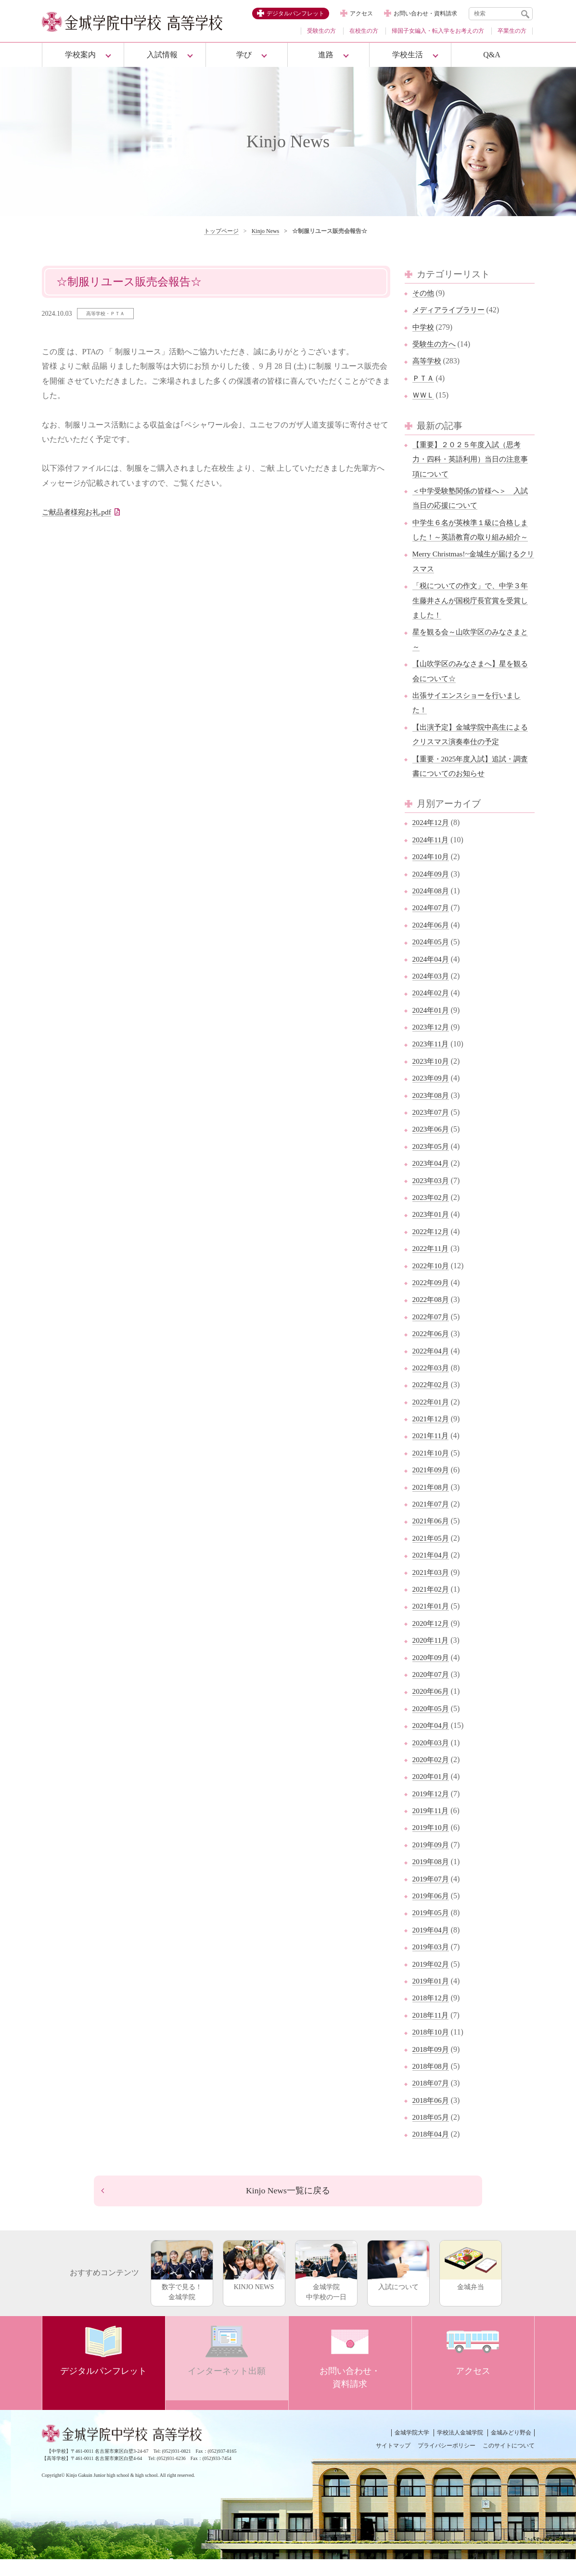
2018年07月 (431, 2098)
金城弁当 (470, 2282)
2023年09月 (431, 1093)
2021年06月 (431, 1536)
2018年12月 (431, 2013)
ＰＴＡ (423, 378)
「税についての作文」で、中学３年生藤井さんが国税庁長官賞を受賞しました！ (470, 615)
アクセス (361, 13)
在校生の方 (363, 30)
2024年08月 (431, 905)
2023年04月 (431, 1178)
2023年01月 (431, 1229)
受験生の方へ (435, 344)
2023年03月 (431, 1195)
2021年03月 (431, 1587)
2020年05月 (431, 1723)
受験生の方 (321, 30)
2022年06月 (431, 1348)
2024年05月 (431, 957)
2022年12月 (431, 1246)
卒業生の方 (512, 30)
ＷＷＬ (423, 395)
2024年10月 (431, 871)
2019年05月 (431, 1927)
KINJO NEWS (254, 2282)
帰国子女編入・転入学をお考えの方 (438, 30)
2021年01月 (431, 1621)
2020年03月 (431, 1757)
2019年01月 (431, 1995)
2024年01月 (431, 1024)
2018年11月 (431, 2029)
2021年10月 (431, 1467)
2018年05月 (431, 2131)
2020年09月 (431, 1672)
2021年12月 (431, 1433)
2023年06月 (431, 1144)
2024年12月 (431, 837)
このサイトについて (509, 2462)
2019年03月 (431, 1962)
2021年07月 (431, 1518)
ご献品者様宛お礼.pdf (78, 512)
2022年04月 (431, 1365)
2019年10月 (431, 1842)
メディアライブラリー (450, 310)
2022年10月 (431, 1280)
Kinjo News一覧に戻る (288, 2206)
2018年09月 (431, 2064)
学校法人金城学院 (460, 2449)
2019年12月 (431, 1808)
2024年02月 (431, 1008)
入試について (398, 2282)
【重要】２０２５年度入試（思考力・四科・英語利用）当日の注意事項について (470, 459)
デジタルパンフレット (295, 13)
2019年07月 (431, 1893)
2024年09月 (431, 888)
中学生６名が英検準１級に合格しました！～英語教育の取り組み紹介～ (470, 537)
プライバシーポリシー (446, 2462)
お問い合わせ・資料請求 (425, 13)
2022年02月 (431, 1399)
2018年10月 (431, 2047)
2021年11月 (431, 1450)
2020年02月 (431, 1774)
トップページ (221, 231)
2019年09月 (431, 1859)
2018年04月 (431, 2149)
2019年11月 (431, 1825)
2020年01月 (431, 1791)
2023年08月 (431, 1110)
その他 (423, 293)
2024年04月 (431, 973)
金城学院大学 (412, 2449)
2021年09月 (431, 1485)
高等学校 (427, 361)
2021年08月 (431, 1501)
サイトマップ (393, 2462)
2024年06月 (431, 939)
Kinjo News (266, 231)
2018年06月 (431, 2115)
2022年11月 (431, 1263)
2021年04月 (431, 1570)
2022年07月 (431, 1331)
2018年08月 (431, 2080)
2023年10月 (431, 1075)
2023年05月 (431, 1161)
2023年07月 (431, 1126)
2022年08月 (431, 1314)
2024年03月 (431, 990)
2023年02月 (431, 1212)
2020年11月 (431, 1655)
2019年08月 (431, 1876)
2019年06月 (431, 1910)
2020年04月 (431, 1740)
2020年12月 (431, 1638)
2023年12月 (431, 1041)
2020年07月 (431, 1689)
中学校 (423, 327)
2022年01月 (431, 1416)
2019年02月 (431, 1978)
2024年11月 (431, 854)
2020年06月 (431, 1706)
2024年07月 (431, 922)
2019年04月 (431, 1944)
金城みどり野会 (511, 2449)
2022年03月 (431, 1382)
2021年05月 (431, 1552)
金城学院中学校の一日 (326, 2287)
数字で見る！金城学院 (182, 2287)
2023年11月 (431, 1059)
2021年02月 (431, 1603)
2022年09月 (431, 1297)
